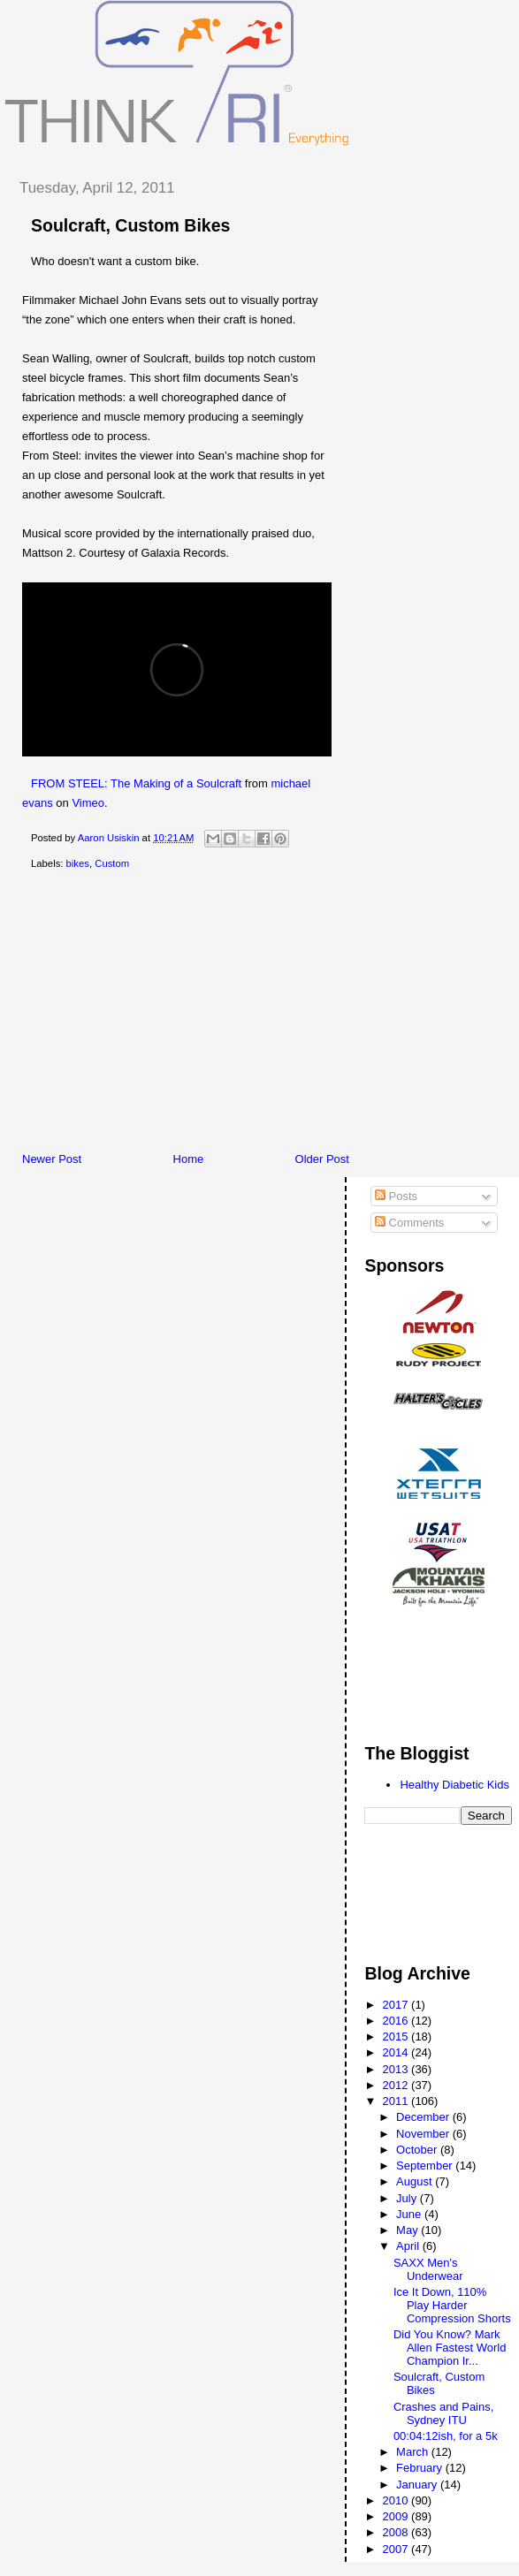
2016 (397, 2020)
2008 (397, 2532)
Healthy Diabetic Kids (454, 1784)
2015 (397, 2036)
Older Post (322, 1159)
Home (188, 1159)
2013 (397, 2069)
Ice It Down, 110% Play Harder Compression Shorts (452, 2305)
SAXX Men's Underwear (428, 2269)
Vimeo (88, 802)
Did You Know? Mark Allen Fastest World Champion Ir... (449, 2347)
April (409, 2246)
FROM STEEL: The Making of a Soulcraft (136, 783)
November (424, 2133)
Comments (409, 1222)
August (415, 2181)
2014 (397, 2052)
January (418, 2484)
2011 (397, 2101)
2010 (397, 2500)
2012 (397, 2085)
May (408, 2230)
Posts (396, 1196)
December (424, 2117)
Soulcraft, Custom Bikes (130, 225)
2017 (397, 2004)
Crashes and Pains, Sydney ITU (443, 2413)
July (408, 2198)
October (418, 2149)
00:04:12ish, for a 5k (445, 2436)
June (410, 2214)
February (421, 2467)
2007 (397, 2549)
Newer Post (51, 1159)
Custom (112, 863)
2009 (397, 2516)
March (413, 2451)
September (425, 2165)
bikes (77, 863)
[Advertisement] (261, 1014)
